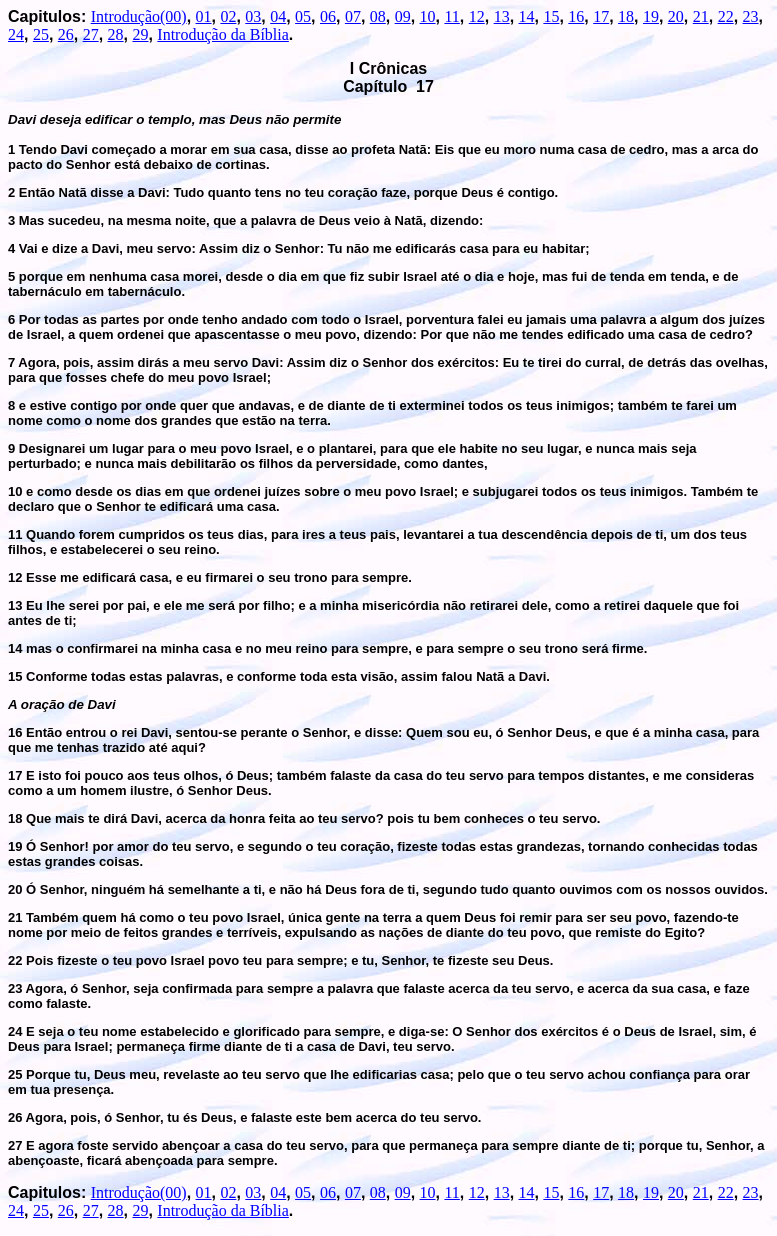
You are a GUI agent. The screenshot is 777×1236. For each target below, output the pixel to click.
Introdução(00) (139, 16)
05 (303, 16)
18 (626, 16)
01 (204, 16)
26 (66, 34)
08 (378, 16)
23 (751, 16)
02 (228, 16)
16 (576, 16)
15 (551, 16)
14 (527, 16)
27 (91, 34)
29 (140, 34)
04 (278, 16)
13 (502, 16)
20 (676, 16)
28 (116, 34)
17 (601, 16)
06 (328, 16)
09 (403, 16)
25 (41, 34)
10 (428, 16)
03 (253, 16)
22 (726, 16)
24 (16, 34)
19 (651, 16)
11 (451, 16)
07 (353, 16)
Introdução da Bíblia (223, 34)
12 (477, 16)
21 (701, 16)
